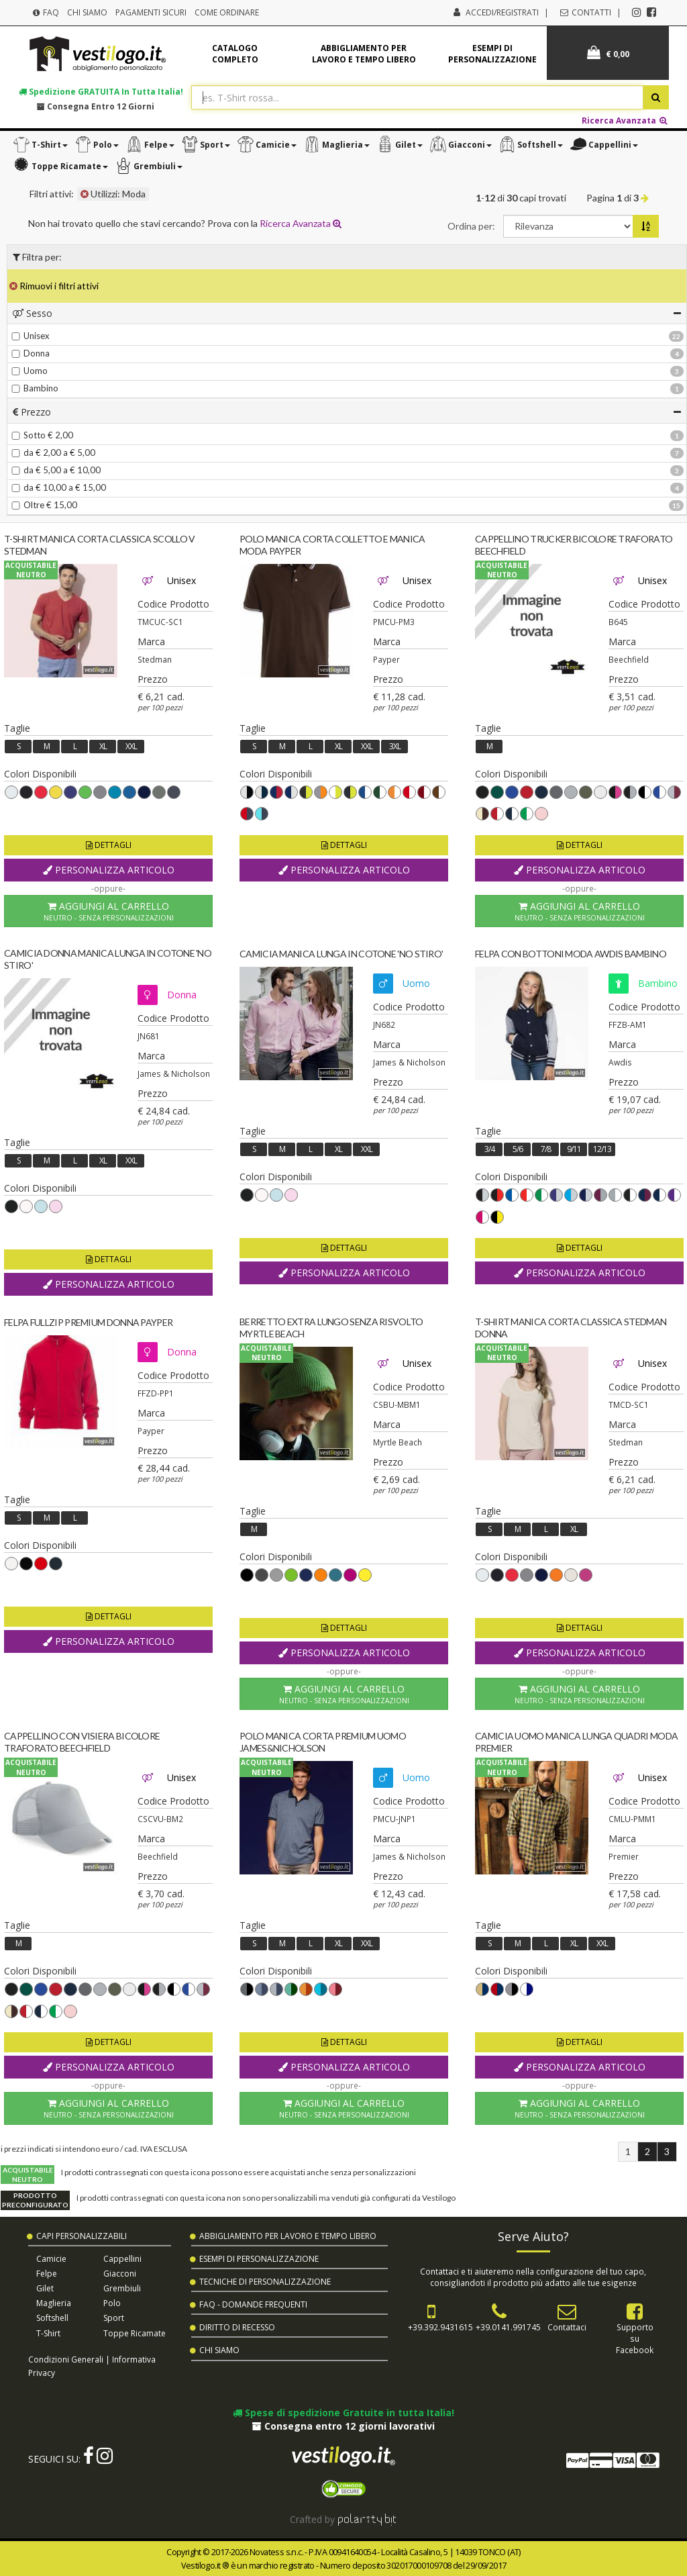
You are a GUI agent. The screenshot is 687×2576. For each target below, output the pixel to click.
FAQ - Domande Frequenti (253, 2304)
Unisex (30, 335)
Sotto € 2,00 (42, 435)
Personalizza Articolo (108, 869)
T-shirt (48, 2333)
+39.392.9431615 (440, 2327)
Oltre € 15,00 (44, 504)
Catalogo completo (235, 53)
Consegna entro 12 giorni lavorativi (343, 2426)
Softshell (52, 2318)
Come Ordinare (227, 12)
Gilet (45, 2288)
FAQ (45, 12)
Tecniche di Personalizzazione (265, 2281)
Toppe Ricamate (134, 2333)
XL (103, 746)
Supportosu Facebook (634, 2338)
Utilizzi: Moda (113, 193)
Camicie (51, 2258)
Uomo (29, 370)
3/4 (489, 1149)
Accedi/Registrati (502, 12)
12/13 (602, 1149)
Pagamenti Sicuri (151, 12)
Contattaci (566, 2327)
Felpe (46, 2273)
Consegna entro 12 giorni (95, 106)
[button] (40, 145)
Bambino (34, 388)
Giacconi (119, 2273)
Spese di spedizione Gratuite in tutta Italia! (343, 2412)
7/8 (546, 1149)
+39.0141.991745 (508, 2327)
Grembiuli (122, 2288)
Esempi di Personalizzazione (259, 2258)
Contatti (585, 12)
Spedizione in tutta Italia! (101, 91)
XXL (131, 746)
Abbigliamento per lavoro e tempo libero (364, 53)
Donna (30, 353)
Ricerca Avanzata (625, 120)
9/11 (574, 1149)
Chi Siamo (87, 12)
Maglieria (53, 2303)
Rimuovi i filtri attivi (54, 285)
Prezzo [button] (347, 412)
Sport (113, 2318)
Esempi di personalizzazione (492, 53)
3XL (395, 746)
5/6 (518, 1149)
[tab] (346, 313)
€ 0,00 (608, 53)
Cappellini (122, 2258)
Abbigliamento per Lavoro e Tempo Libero (287, 2236)
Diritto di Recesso (237, 2327)
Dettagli (108, 845)
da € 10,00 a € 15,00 (58, 487)
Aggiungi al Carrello (108, 911)
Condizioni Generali (65, 2359)
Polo (112, 2303)
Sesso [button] (347, 313)
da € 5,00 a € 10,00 (56, 470)
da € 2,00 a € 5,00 (53, 452)
